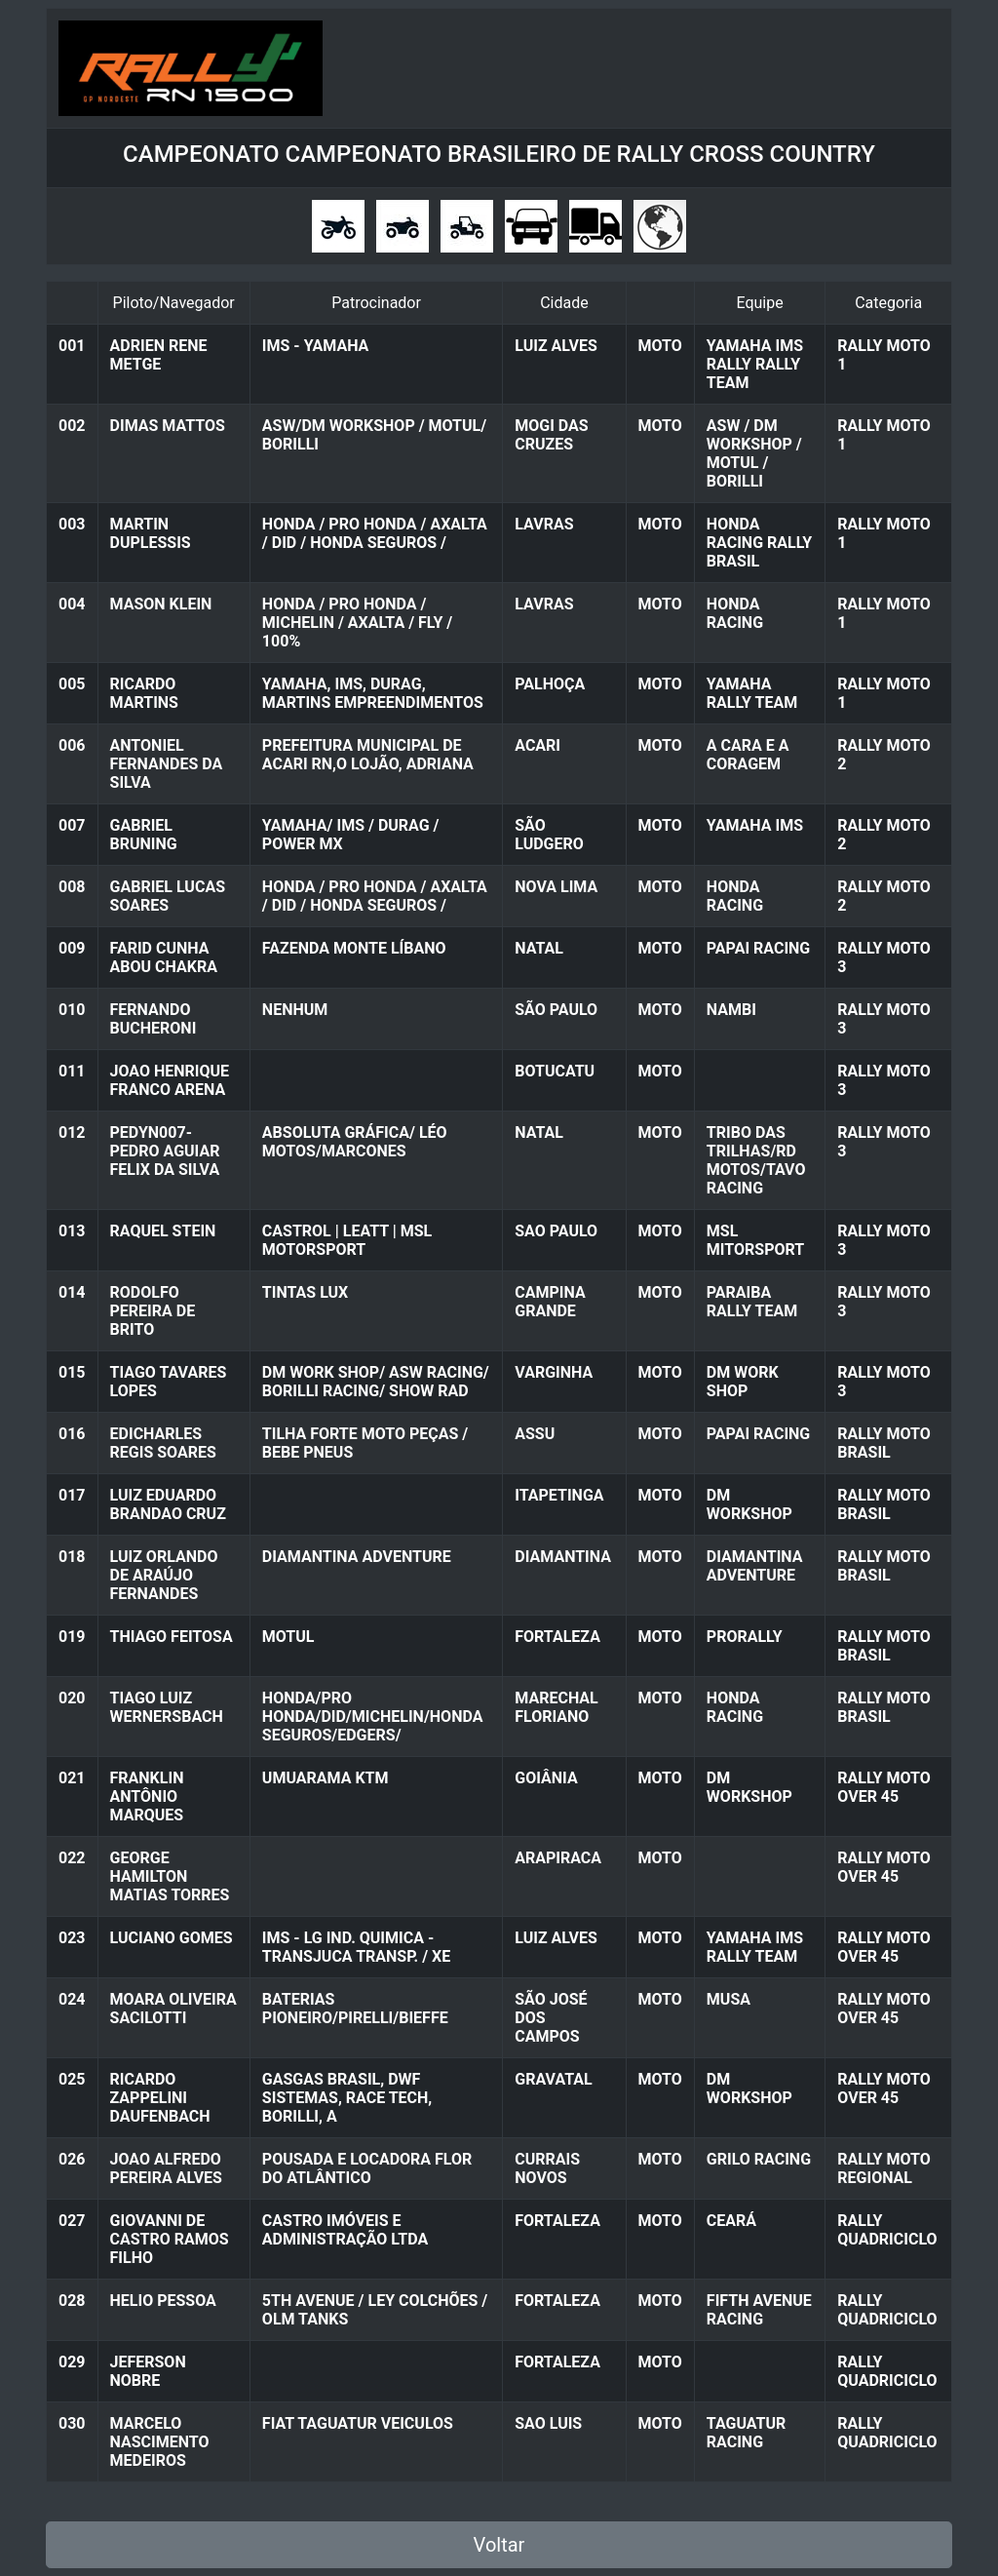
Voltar (499, 2544)
